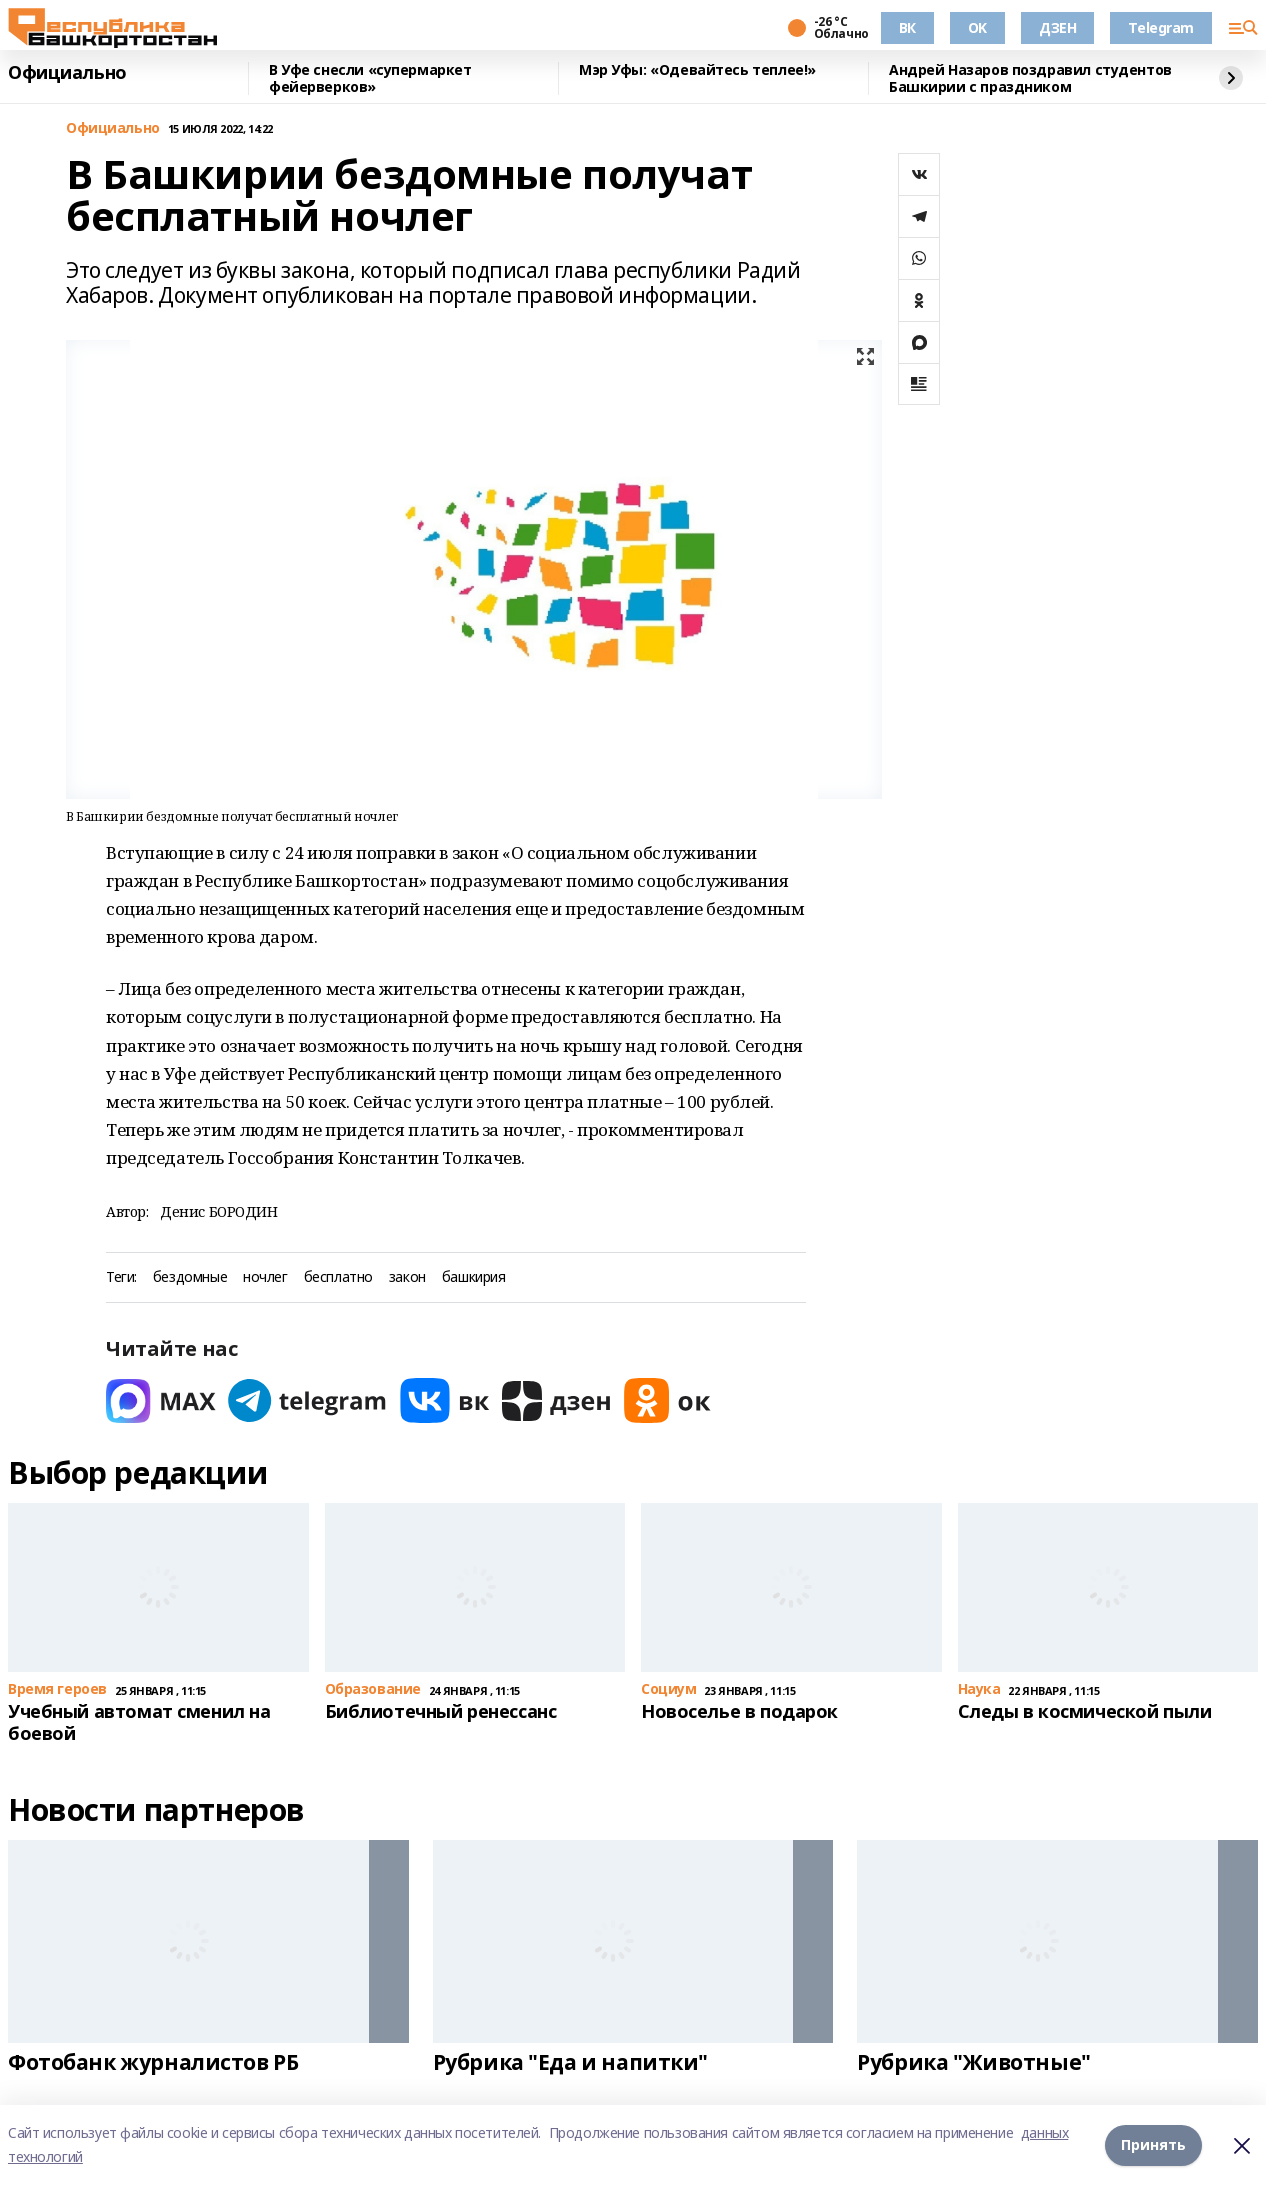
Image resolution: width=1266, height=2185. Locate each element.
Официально (67, 73)
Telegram (1161, 27)
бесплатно (338, 1277)
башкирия (474, 1277)
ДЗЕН (1057, 27)
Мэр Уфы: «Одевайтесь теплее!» (697, 70)
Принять (1153, 2144)
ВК (907, 27)
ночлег (265, 1277)
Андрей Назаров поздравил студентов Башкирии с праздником (1030, 78)
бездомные (190, 1277)
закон (407, 1277)
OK (977, 27)
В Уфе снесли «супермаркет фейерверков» (370, 78)
